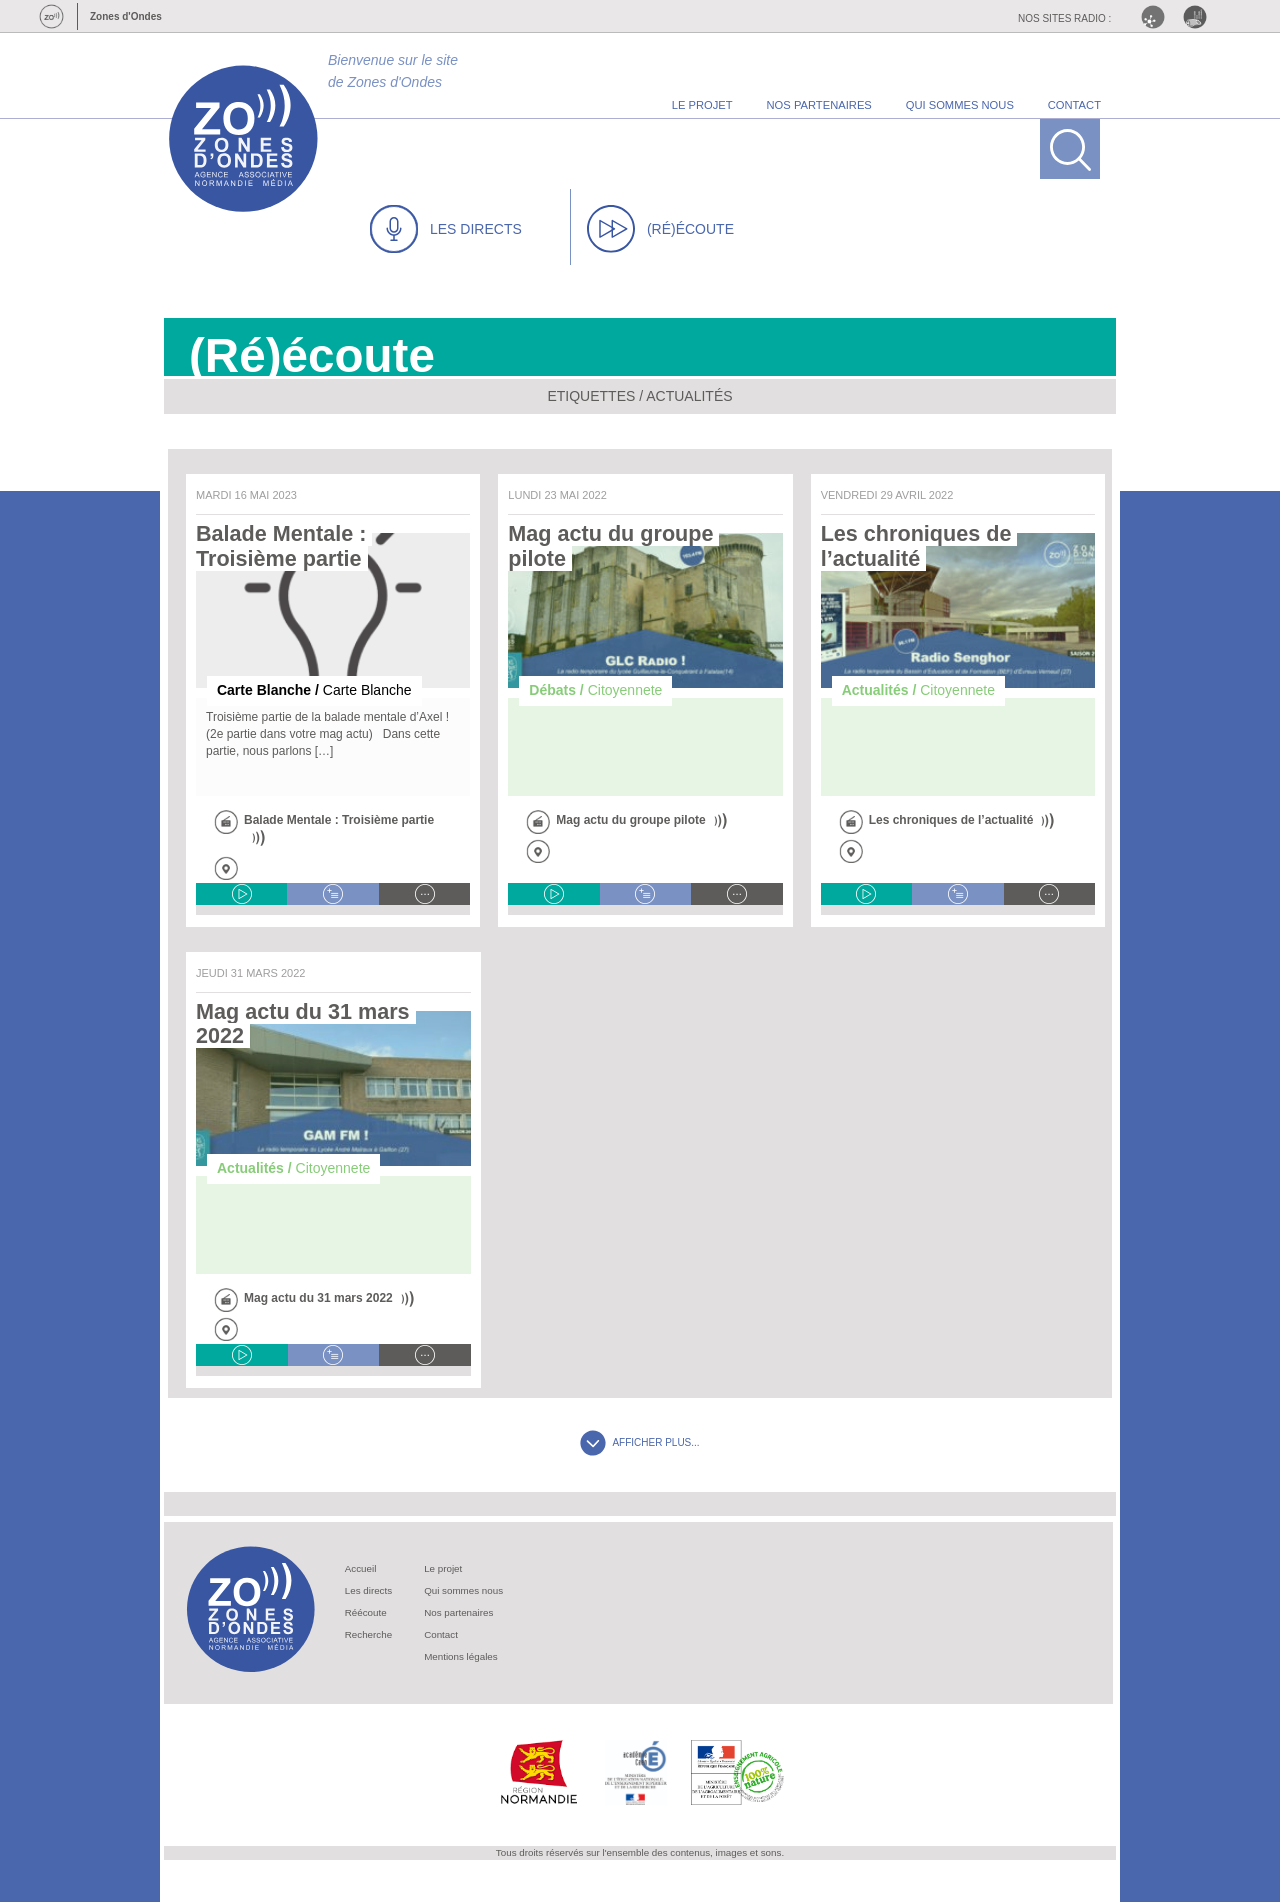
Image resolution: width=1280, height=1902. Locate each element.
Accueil (361, 1568)
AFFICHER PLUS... (639, 1442)
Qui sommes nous (463, 1590)
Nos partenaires (458, 1612)
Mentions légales (461, 1656)
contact (1074, 105)
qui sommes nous (960, 105)
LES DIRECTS (446, 229)
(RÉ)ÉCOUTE (660, 229)
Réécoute (366, 1612)
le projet (702, 105)
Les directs (368, 1590)
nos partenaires (819, 105)
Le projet (443, 1568)
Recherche (368, 1634)
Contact (441, 1634)
